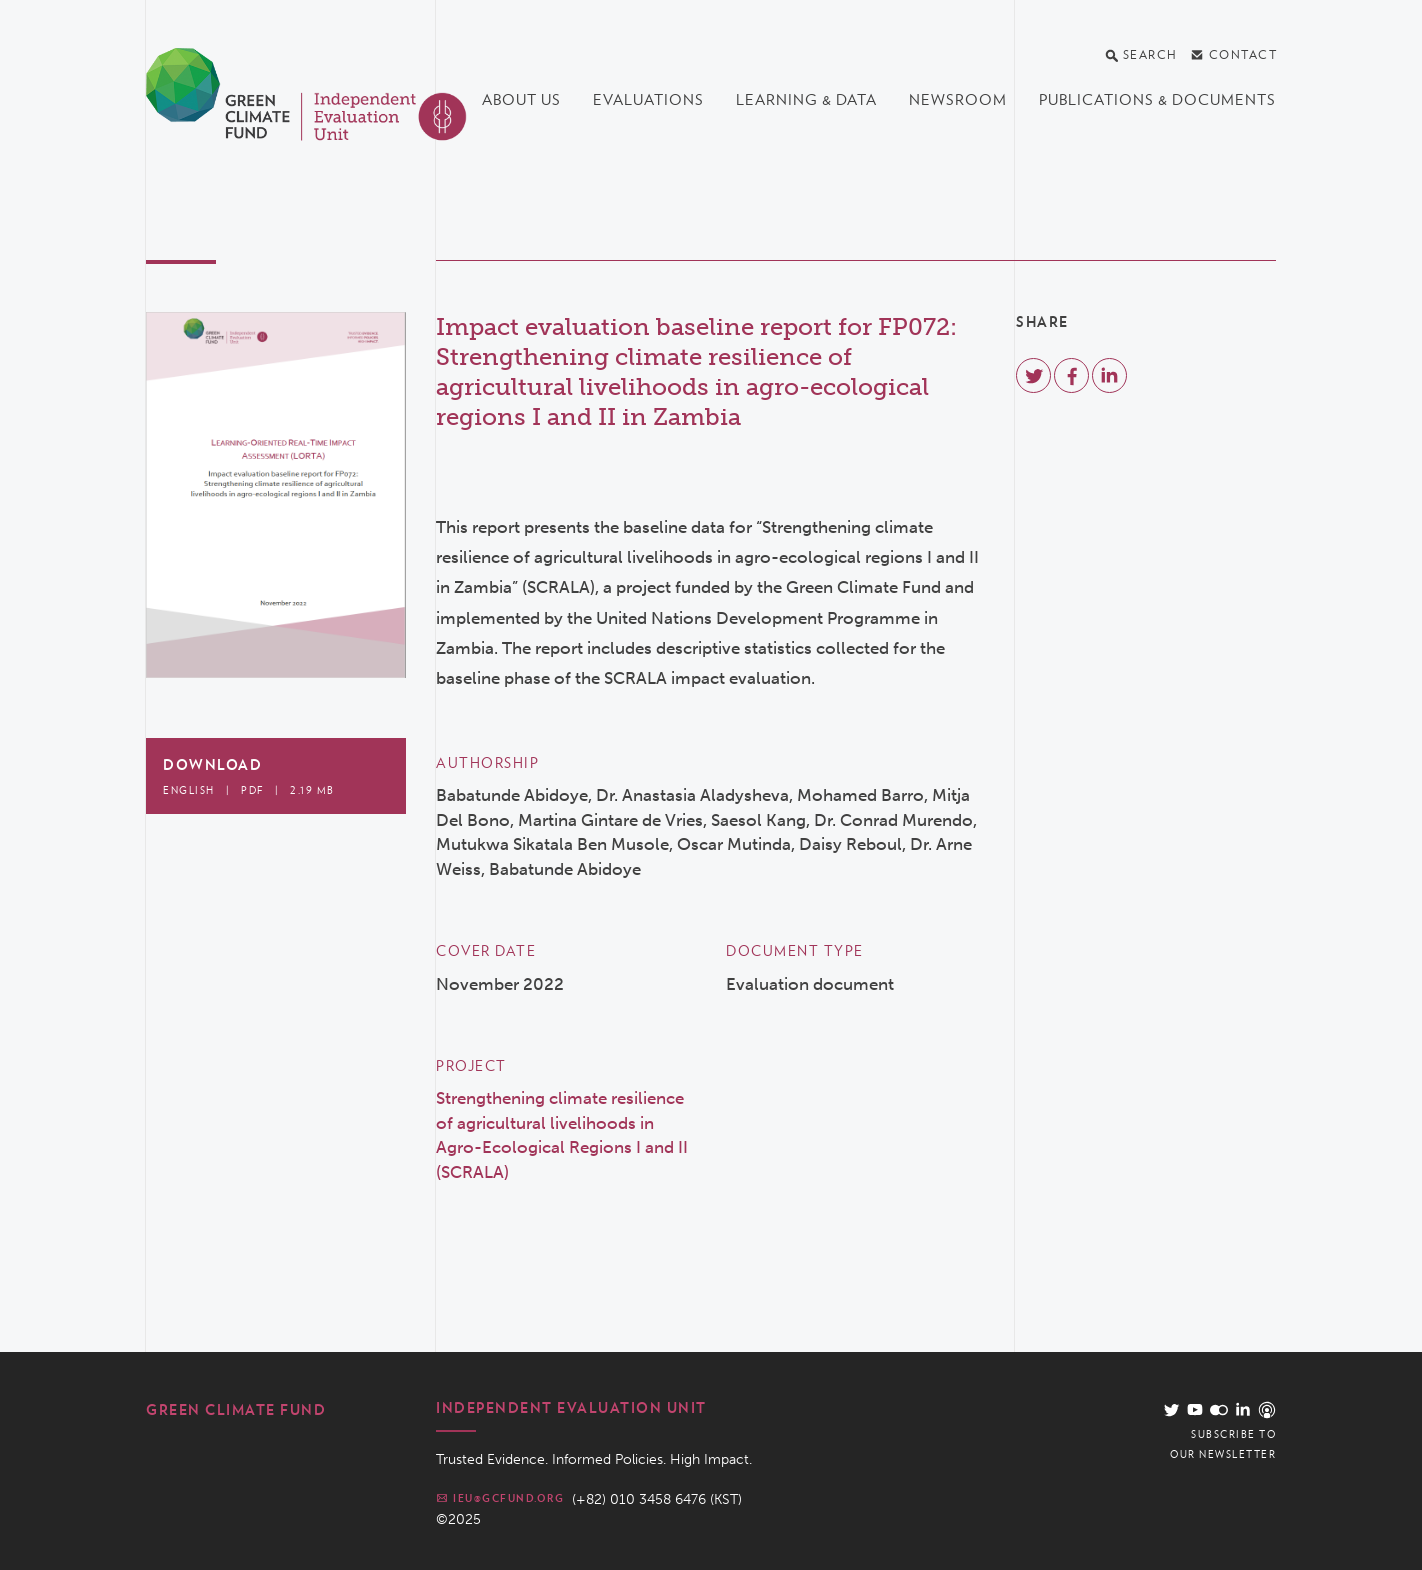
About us (521, 100)
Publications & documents (1157, 100)
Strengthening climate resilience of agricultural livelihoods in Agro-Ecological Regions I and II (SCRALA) (562, 1134)
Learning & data (806, 100)
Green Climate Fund (236, 1410)
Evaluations (648, 100)
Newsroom (958, 100)
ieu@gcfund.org (500, 1498)
